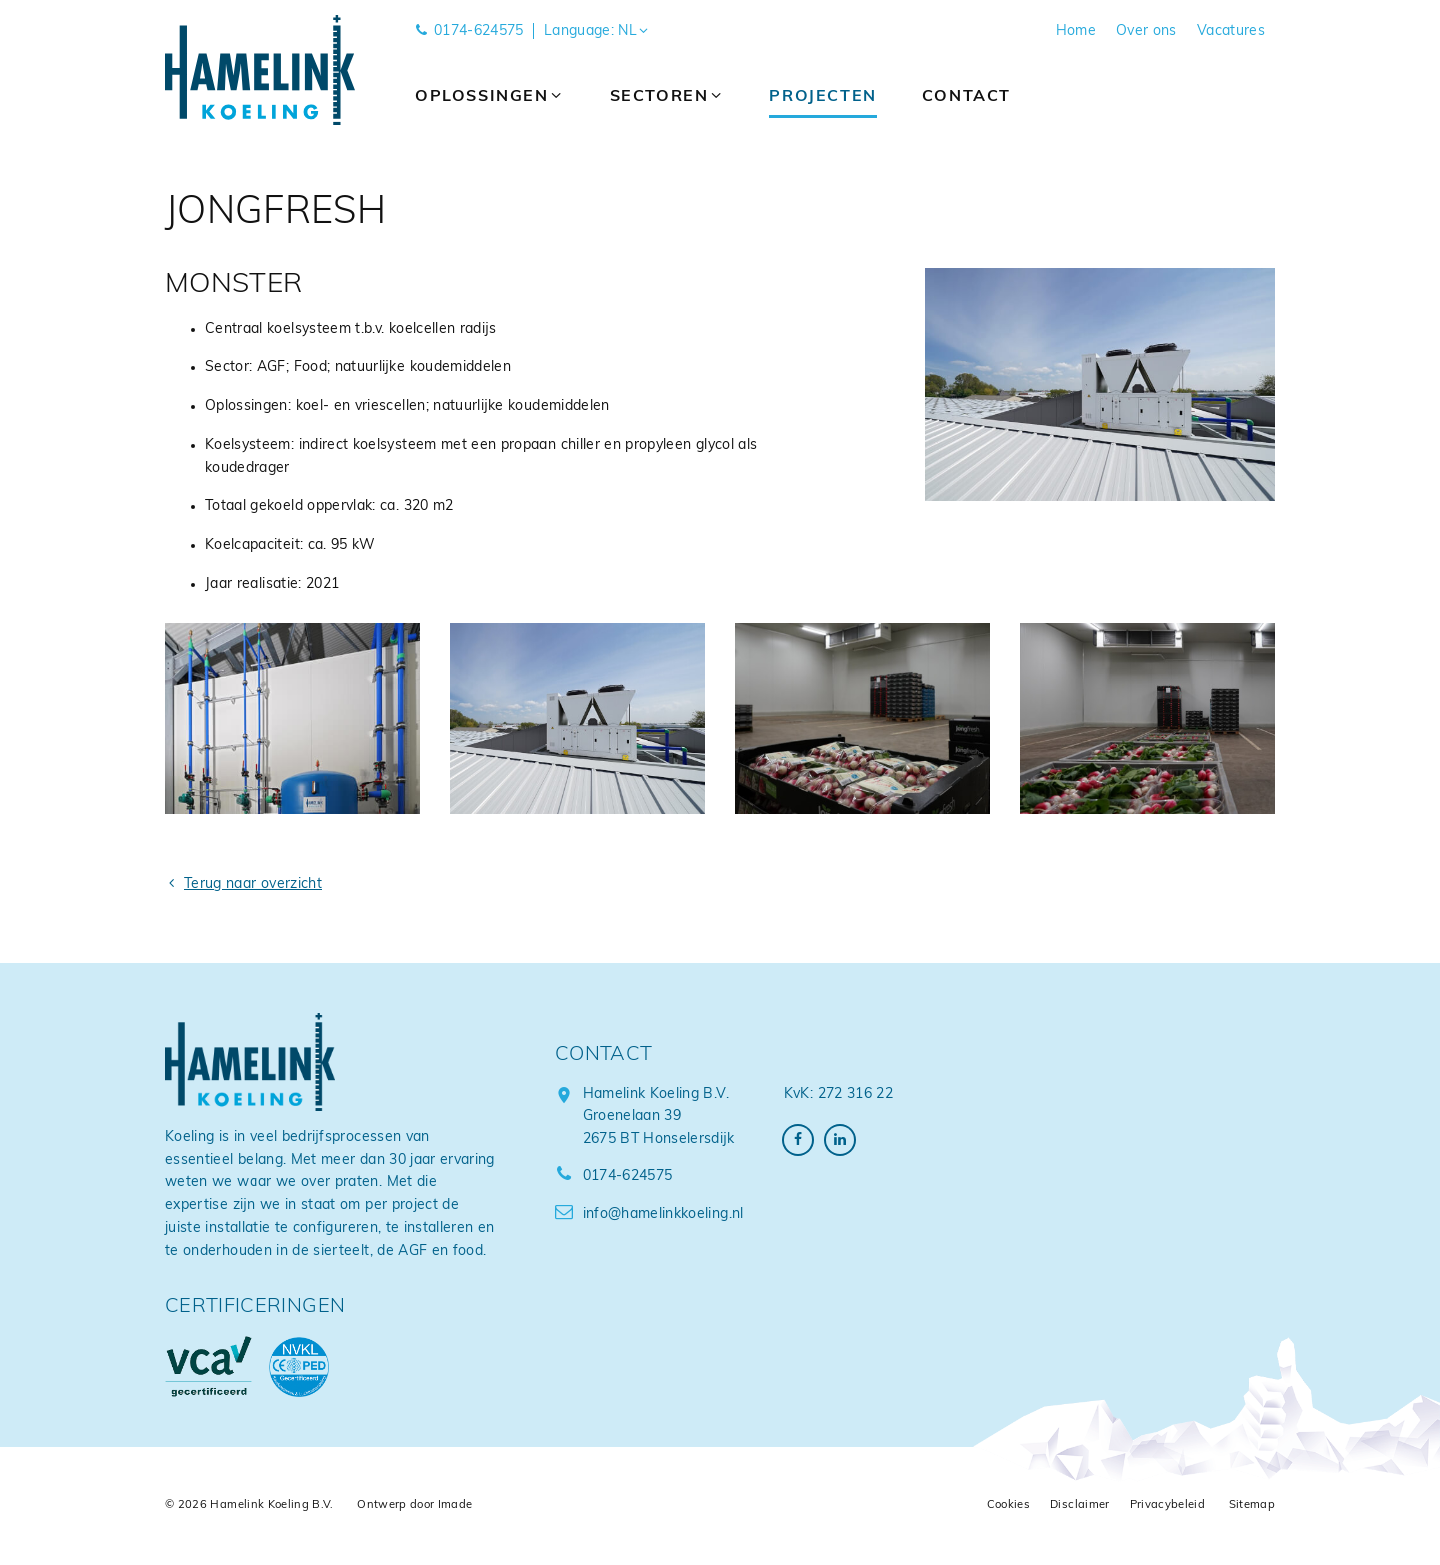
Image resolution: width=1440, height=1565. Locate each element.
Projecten (822, 97)
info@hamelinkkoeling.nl (649, 1214)
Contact (966, 97)
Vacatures (1231, 31)
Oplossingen (490, 97)
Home (1076, 31)
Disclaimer (1080, 1505)
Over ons (1146, 31)
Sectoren (667, 97)
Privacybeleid (1168, 1505)
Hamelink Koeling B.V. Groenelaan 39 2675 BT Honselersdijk (659, 1117)
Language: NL (597, 31)
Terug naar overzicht (243, 884)
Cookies (1008, 1505)
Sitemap (1252, 1505)
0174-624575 (469, 31)
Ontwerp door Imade (414, 1505)
